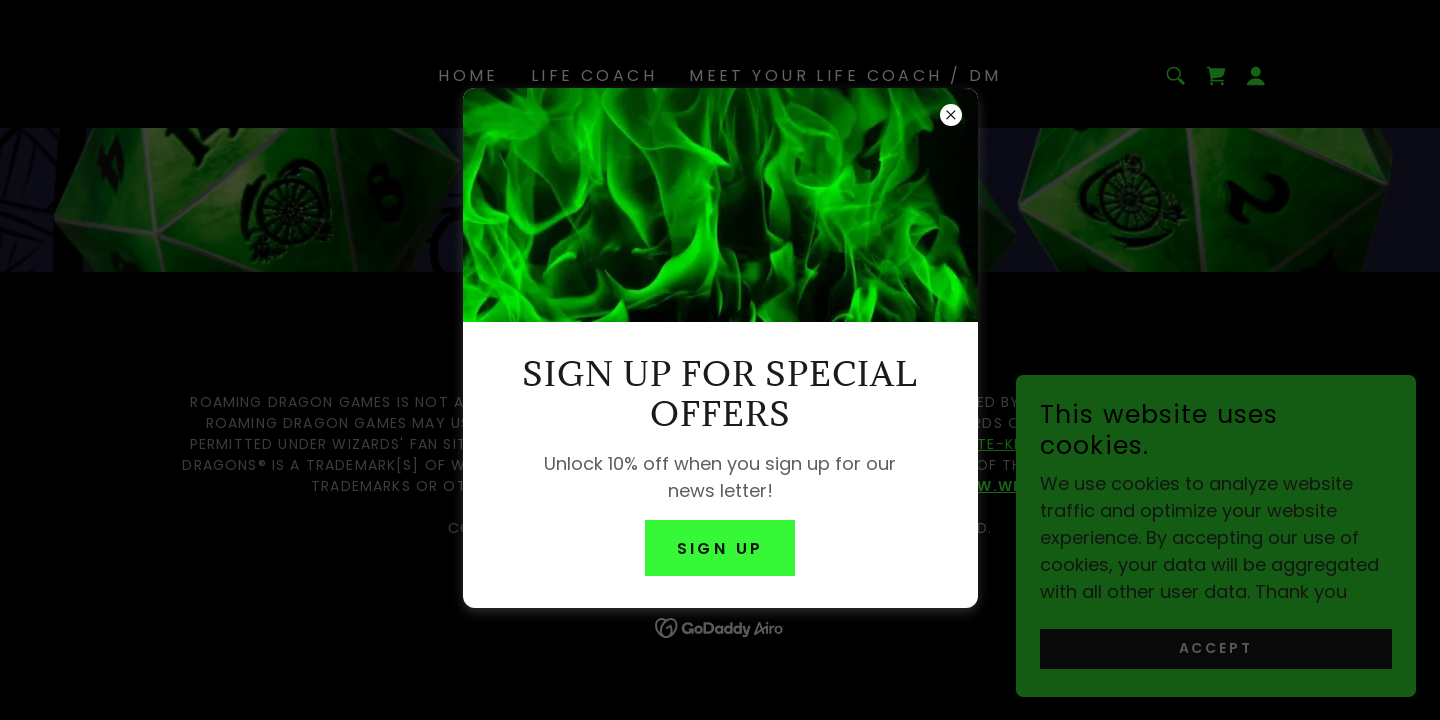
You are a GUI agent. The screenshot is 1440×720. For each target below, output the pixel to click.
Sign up (720, 548)
